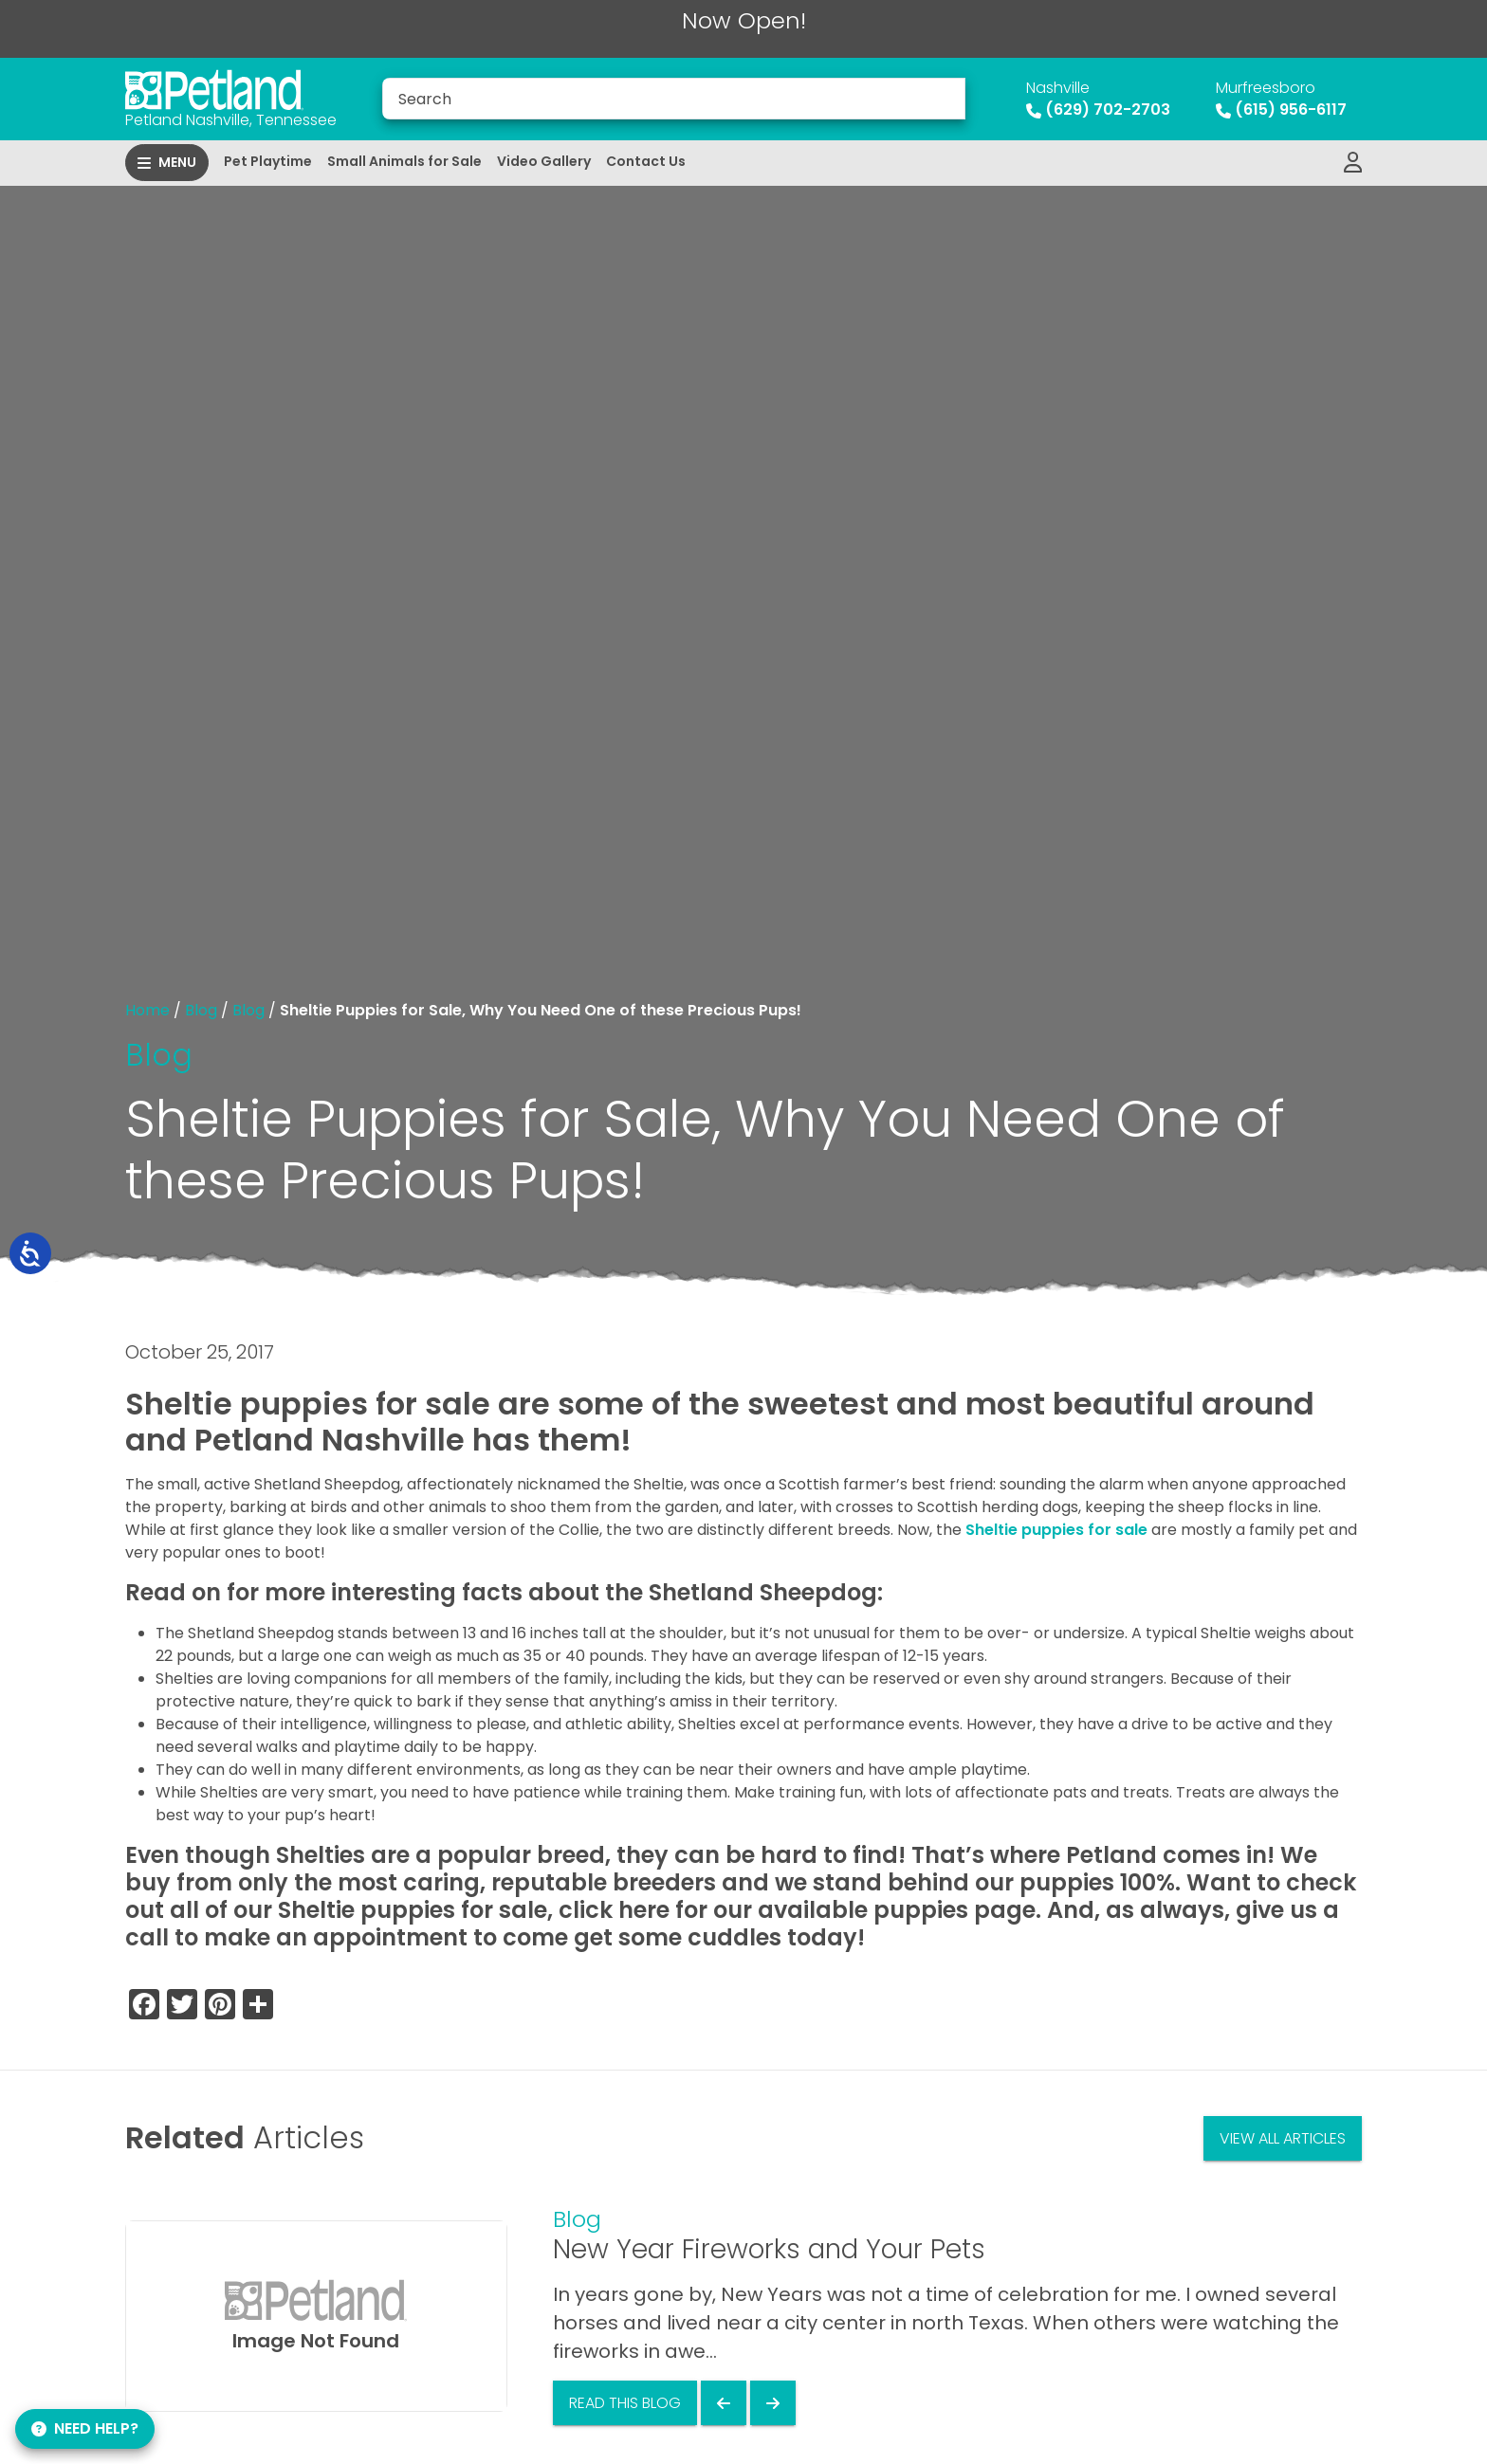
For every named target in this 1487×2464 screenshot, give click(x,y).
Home (147, 1010)
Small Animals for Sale (404, 161)
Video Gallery (544, 161)
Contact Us (646, 161)
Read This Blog (625, 2403)
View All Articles (1283, 2138)
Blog (201, 1010)
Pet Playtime (268, 161)
